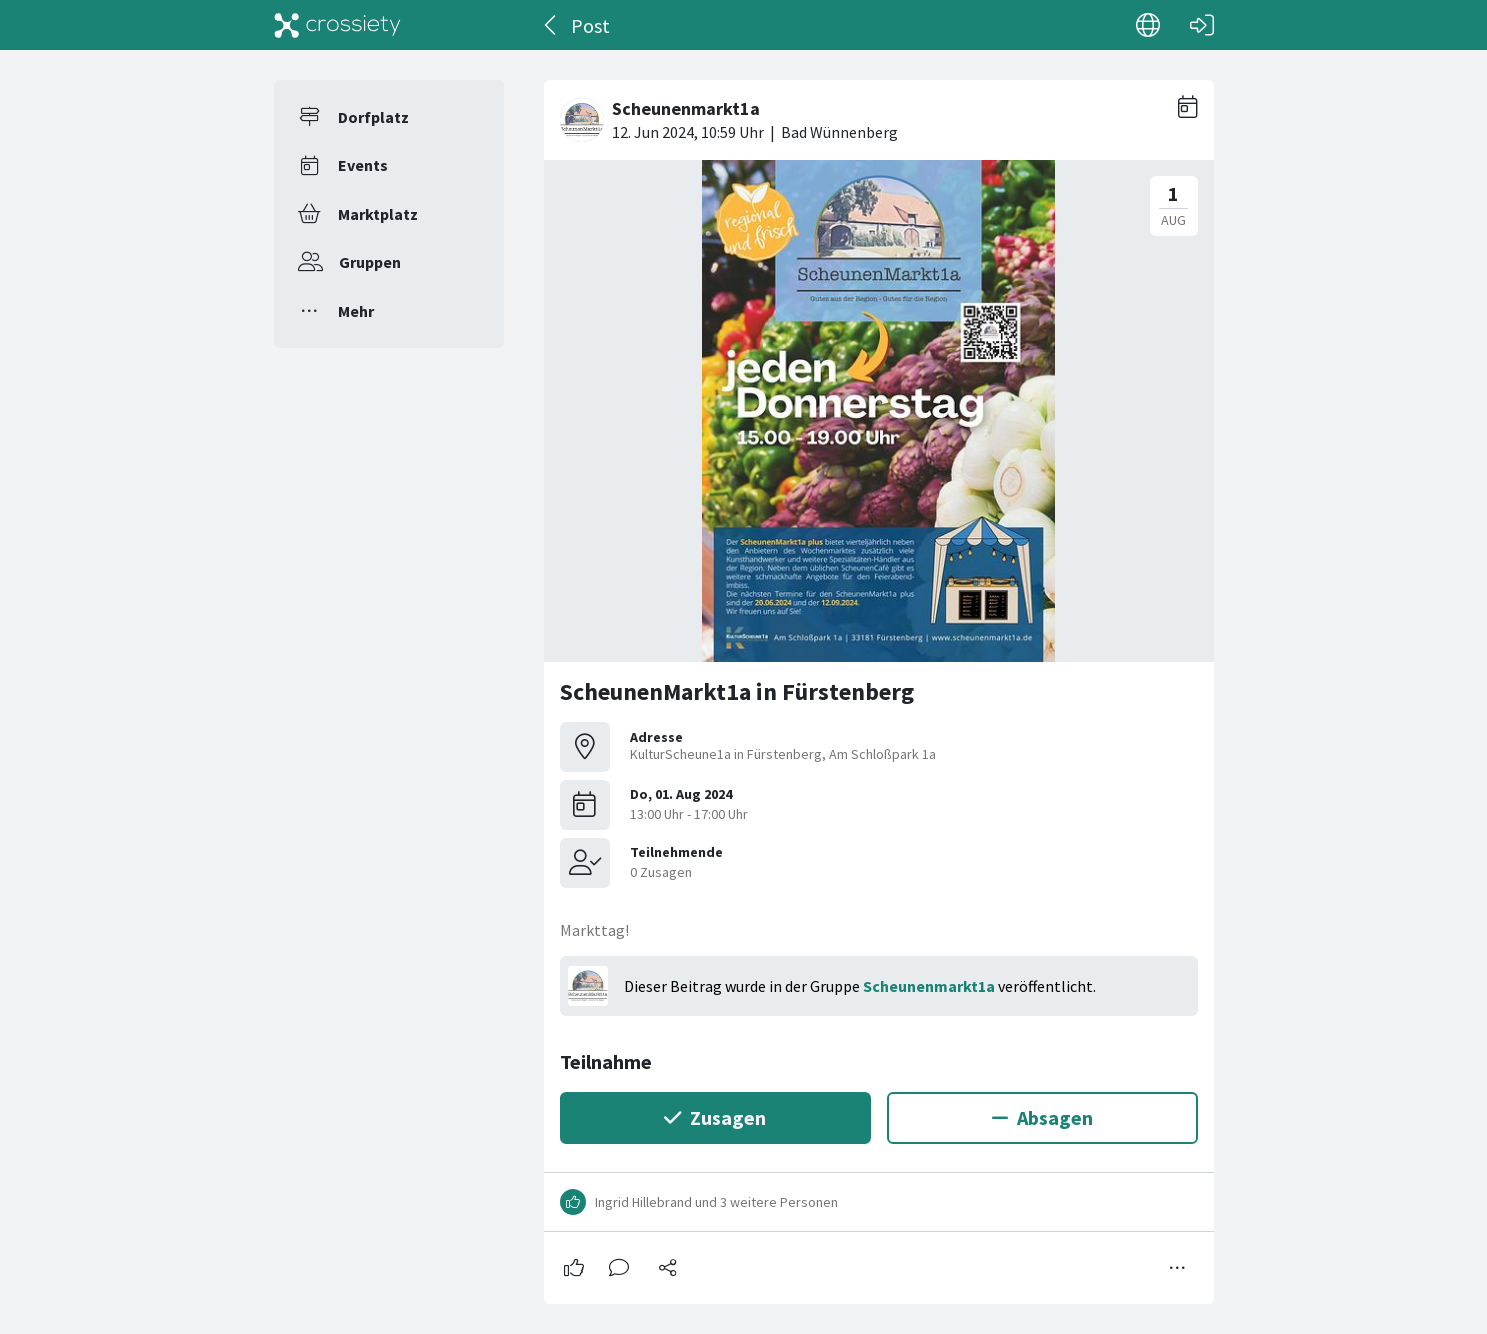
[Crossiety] (338, 25)
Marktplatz (378, 214)
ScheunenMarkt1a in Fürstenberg (737, 691)
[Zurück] (551, 25)
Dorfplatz (373, 117)
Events (363, 165)
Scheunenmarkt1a (929, 986)
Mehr (356, 311)
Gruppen (370, 262)
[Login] (1202, 25)
